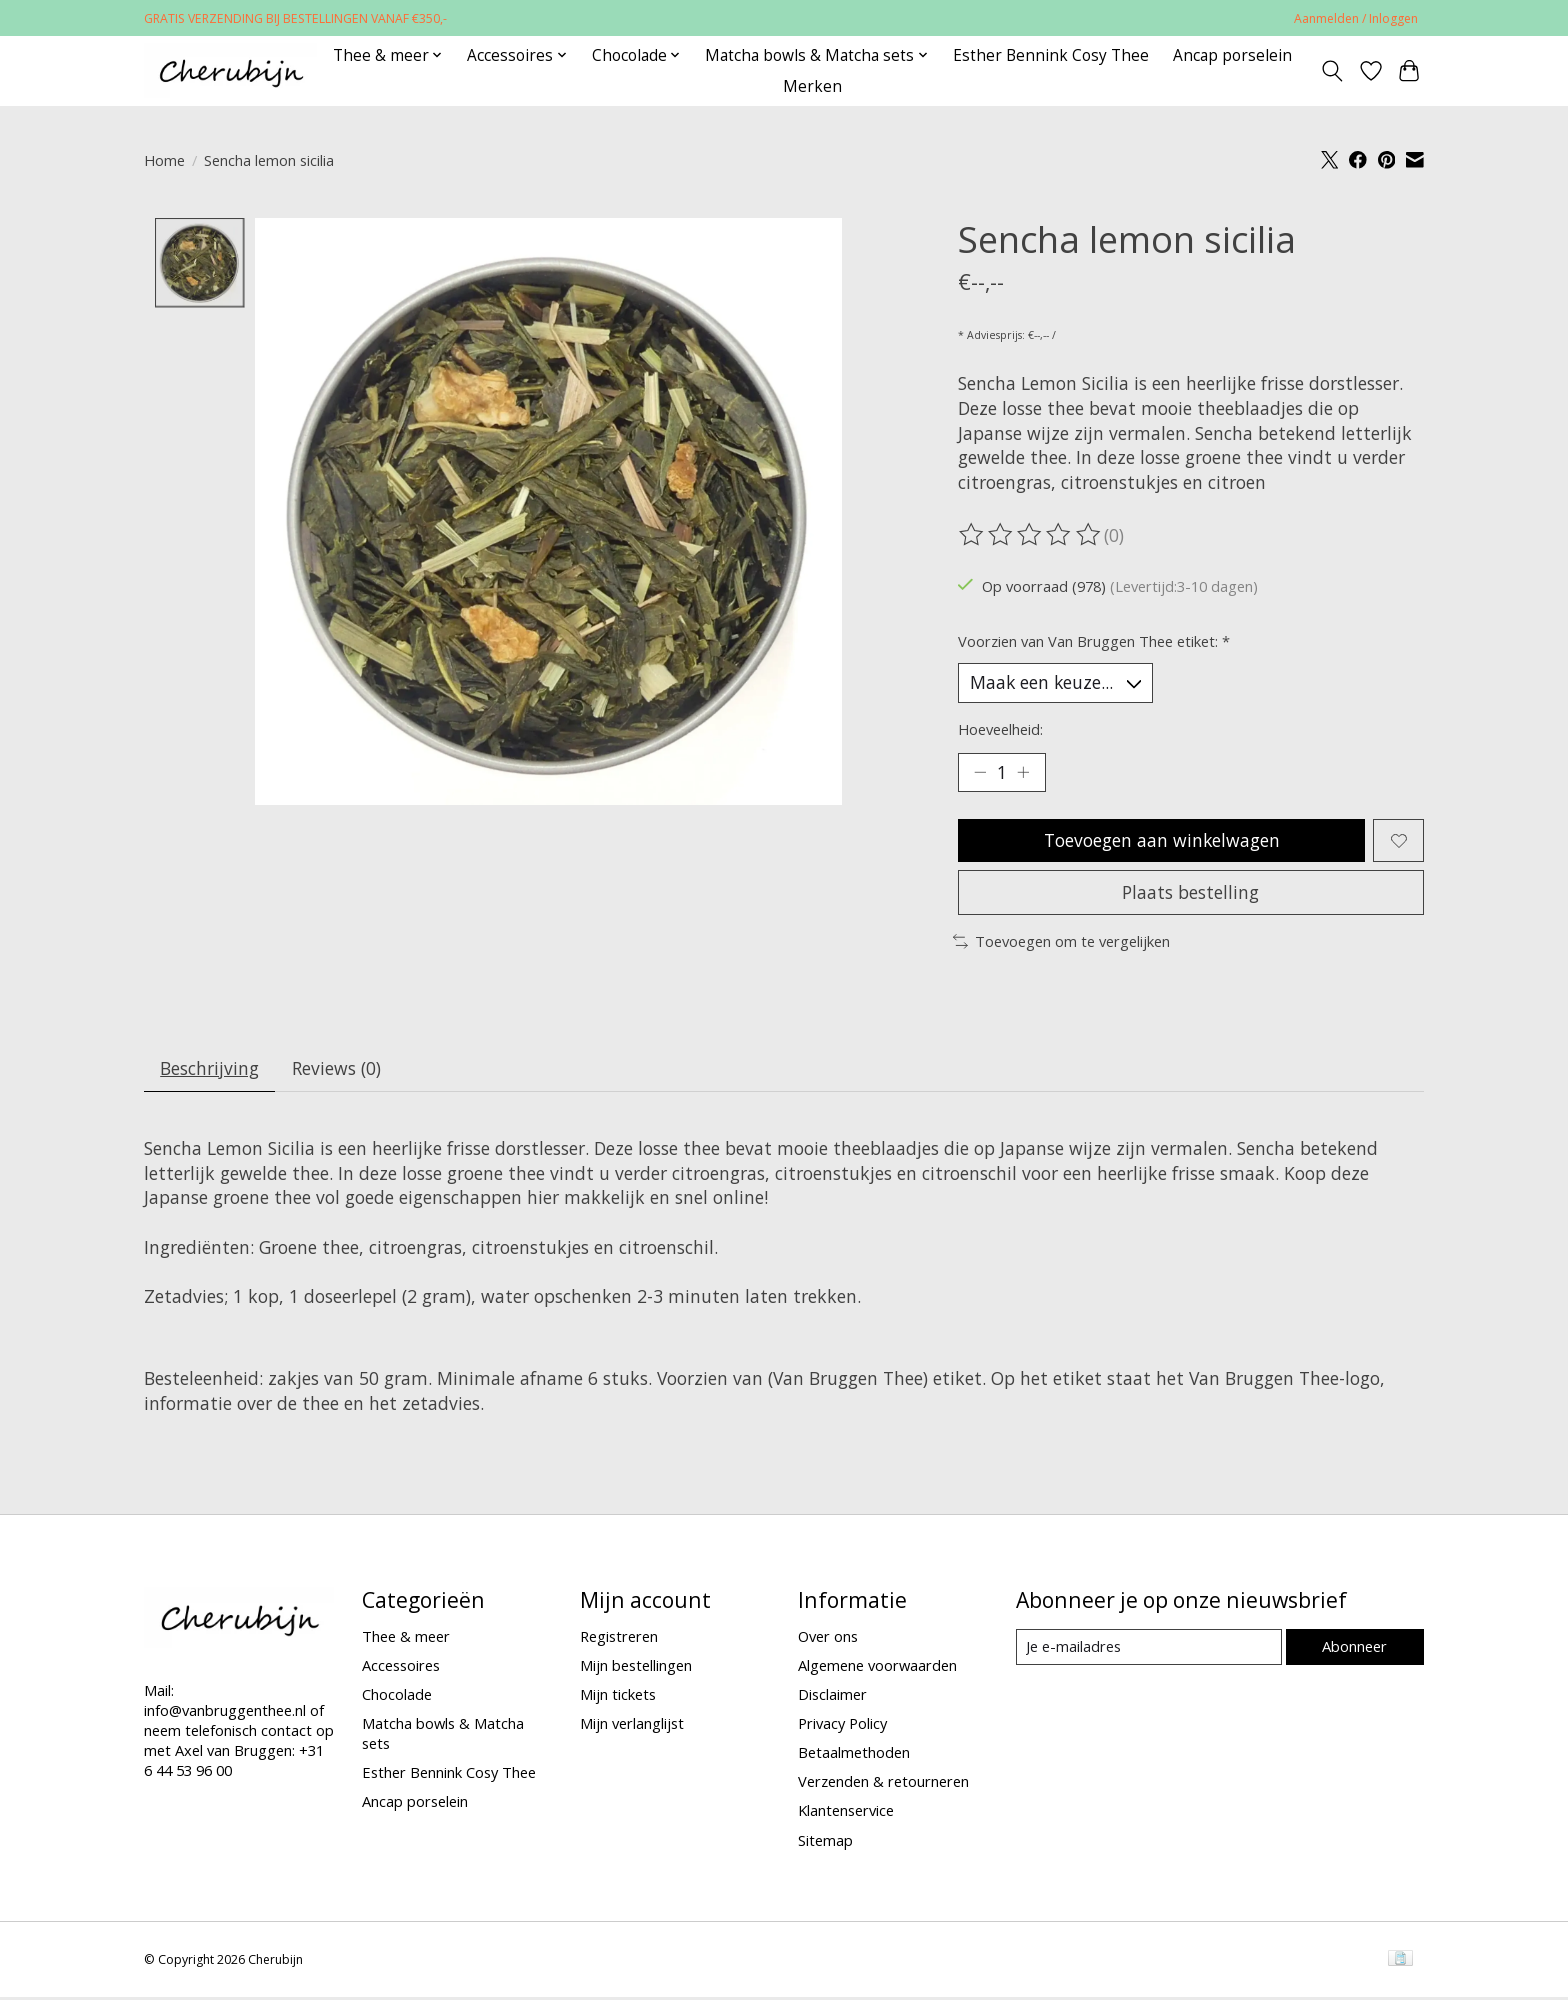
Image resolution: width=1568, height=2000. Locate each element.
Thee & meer (406, 1638)
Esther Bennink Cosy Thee (1051, 55)
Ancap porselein (1232, 55)
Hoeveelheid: (1000, 729)
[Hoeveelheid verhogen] (1024, 773)
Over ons (828, 1638)
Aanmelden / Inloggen (1356, 18)
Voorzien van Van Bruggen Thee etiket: (1094, 641)
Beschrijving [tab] (210, 1071)
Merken (812, 86)
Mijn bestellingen (636, 1667)
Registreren (619, 1638)
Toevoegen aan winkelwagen (1161, 841)
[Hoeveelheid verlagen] (980, 773)
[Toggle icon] (1332, 71)
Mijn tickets (618, 1696)
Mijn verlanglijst (632, 1725)
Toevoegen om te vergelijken (1061, 943)
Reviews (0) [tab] (337, 1071)
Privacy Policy (842, 1725)
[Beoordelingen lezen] (1031, 535)
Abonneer (1354, 1648)
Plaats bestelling (1190, 894)
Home (164, 160)
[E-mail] (1148, 1649)
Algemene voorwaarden (877, 1667)
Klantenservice (846, 1813)
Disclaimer (832, 1696)
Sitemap (825, 1842)
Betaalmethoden (854, 1755)
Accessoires (401, 1667)
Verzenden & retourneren (883, 1784)
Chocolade (397, 1696)
